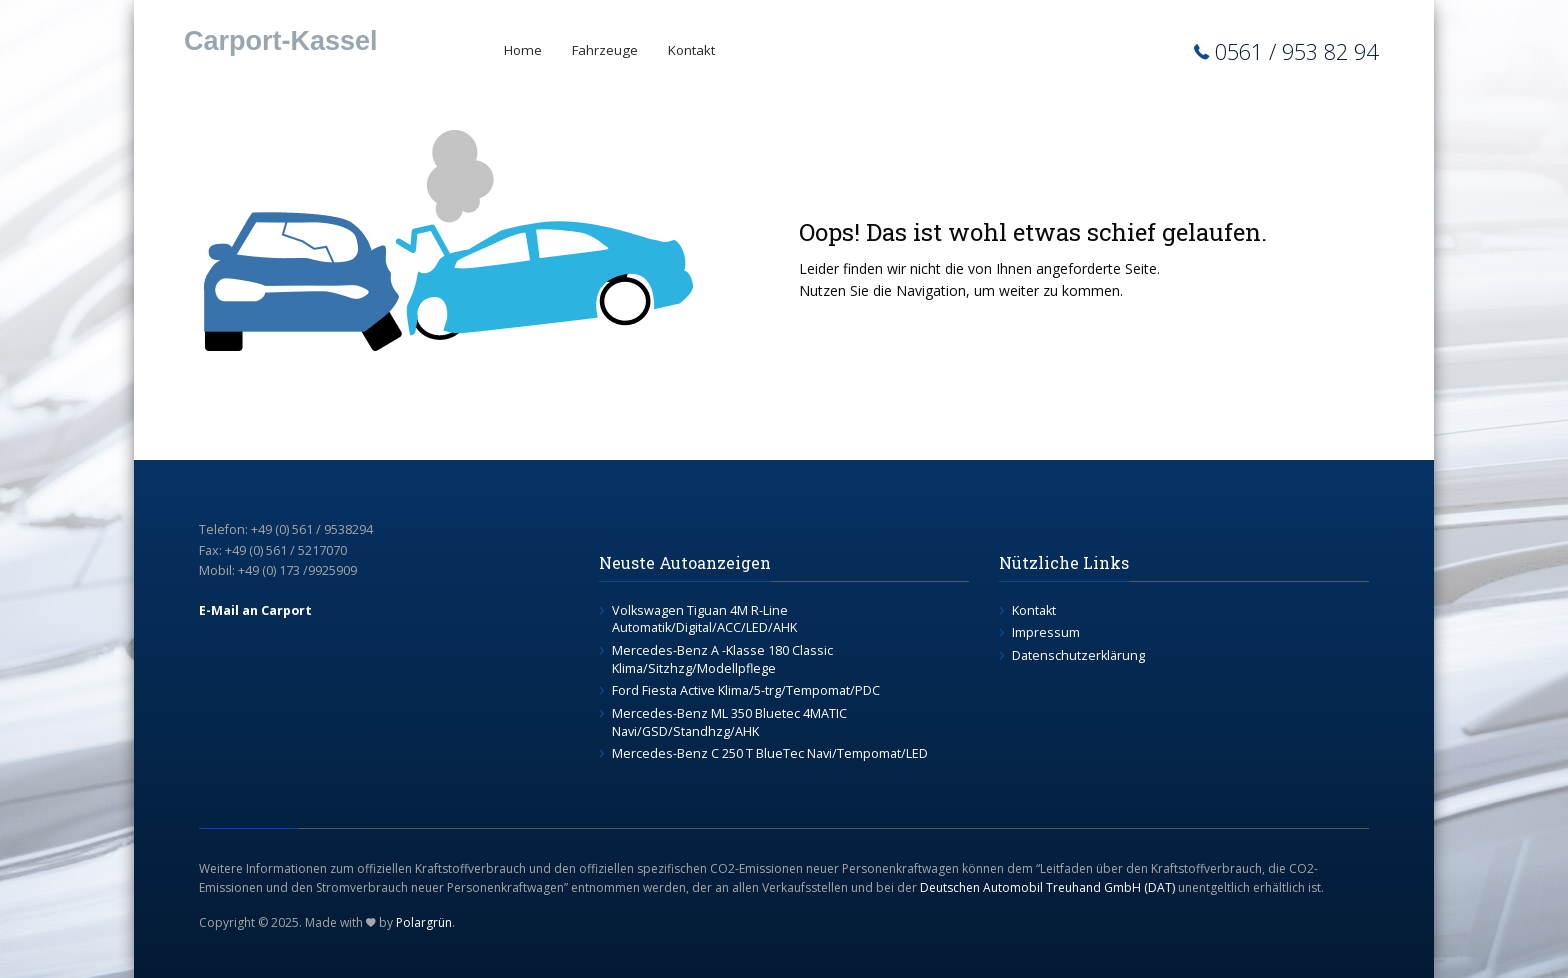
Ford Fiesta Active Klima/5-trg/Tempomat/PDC (746, 690)
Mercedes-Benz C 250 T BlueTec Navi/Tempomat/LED (770, 753)
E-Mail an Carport (255, 610)
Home (523, 50)
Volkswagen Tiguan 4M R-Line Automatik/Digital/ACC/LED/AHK (704, 619)
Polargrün (424, 922)
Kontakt (691, 50)
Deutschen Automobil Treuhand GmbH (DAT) (1047, 887)
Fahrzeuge (605, 50)
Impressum (1046, 632)
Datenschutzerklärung (1078, 655)
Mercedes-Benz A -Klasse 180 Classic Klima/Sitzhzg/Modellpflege (722, 659)
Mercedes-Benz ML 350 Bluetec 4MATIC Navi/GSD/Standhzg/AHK (729, 722)
